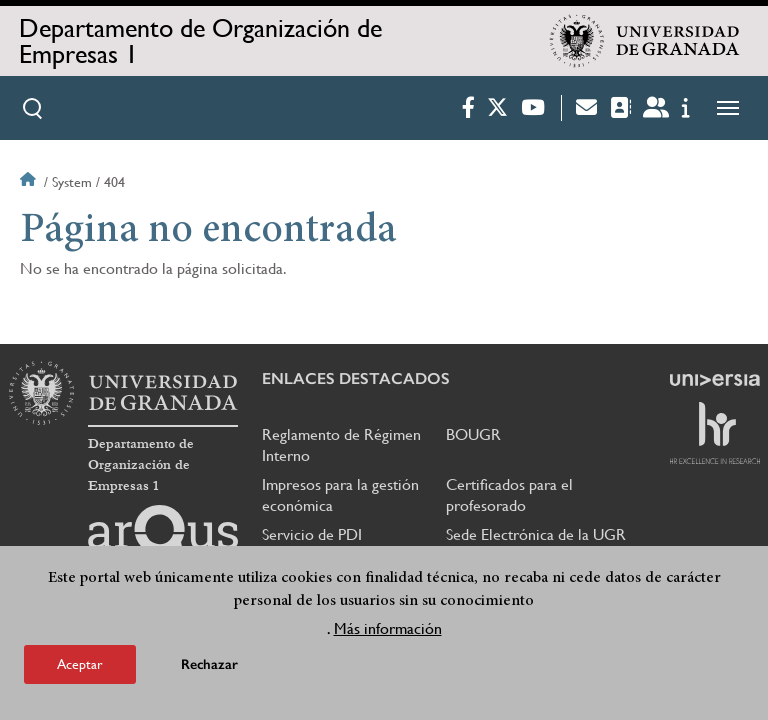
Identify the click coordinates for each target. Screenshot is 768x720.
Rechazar (209, 664)
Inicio (30, 182)
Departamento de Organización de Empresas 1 (200, 41)
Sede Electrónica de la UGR (536, 534)
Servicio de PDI (312, 534)
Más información (388, 628)
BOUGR (473, 434)
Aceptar (80, 664)
